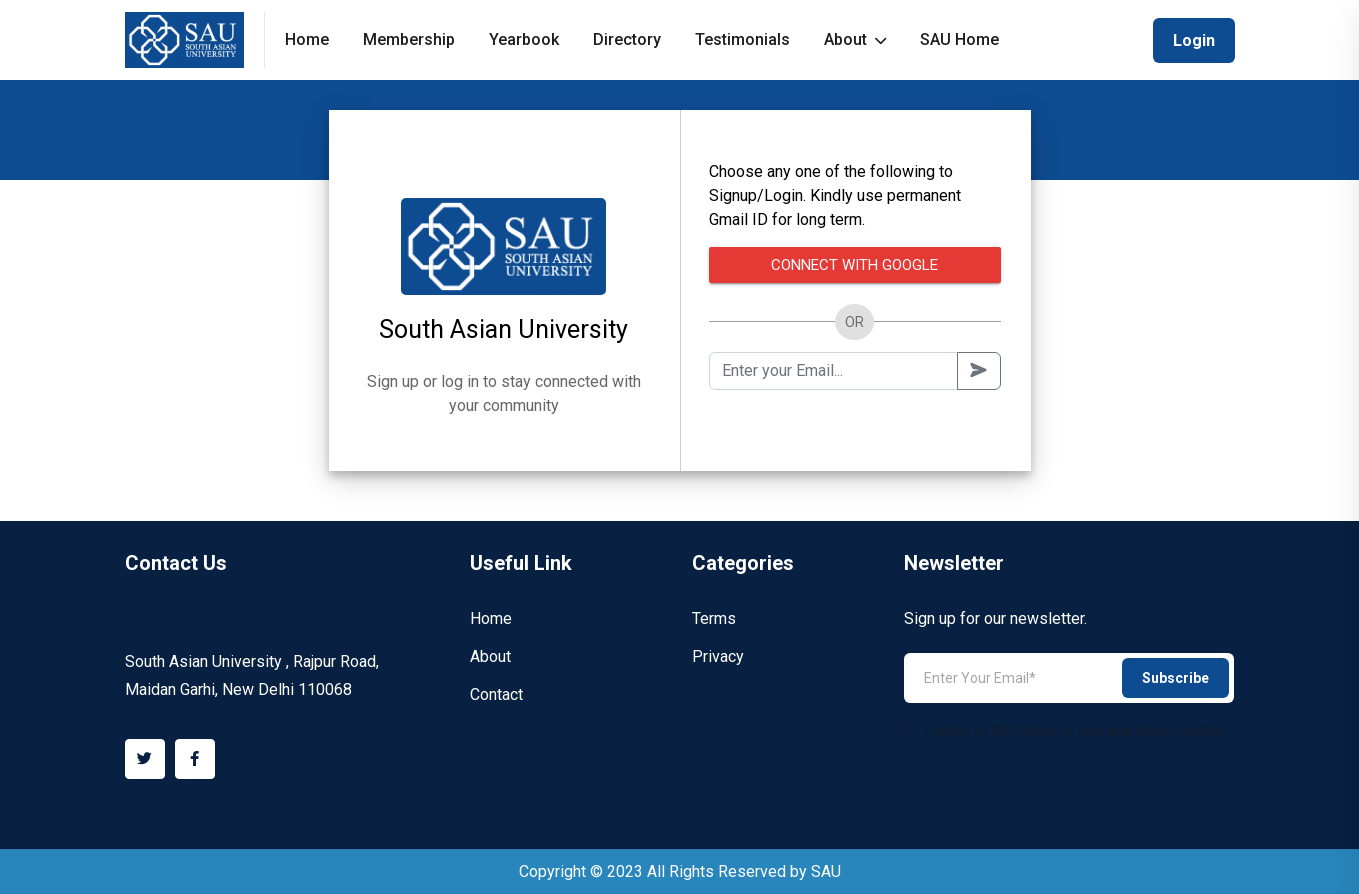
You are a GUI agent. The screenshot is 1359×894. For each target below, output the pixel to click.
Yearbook (524, 39)
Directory (627, 39)
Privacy (718, 656)
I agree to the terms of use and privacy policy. (1064, 730)
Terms (714, 618)
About (855, 39)
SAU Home (959, 39)
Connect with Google (854, 265)
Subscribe (1175, 678)
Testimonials (742, 39)
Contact (496, 694)
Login (1194, 40)
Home (307, 39)
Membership (409, 39)
